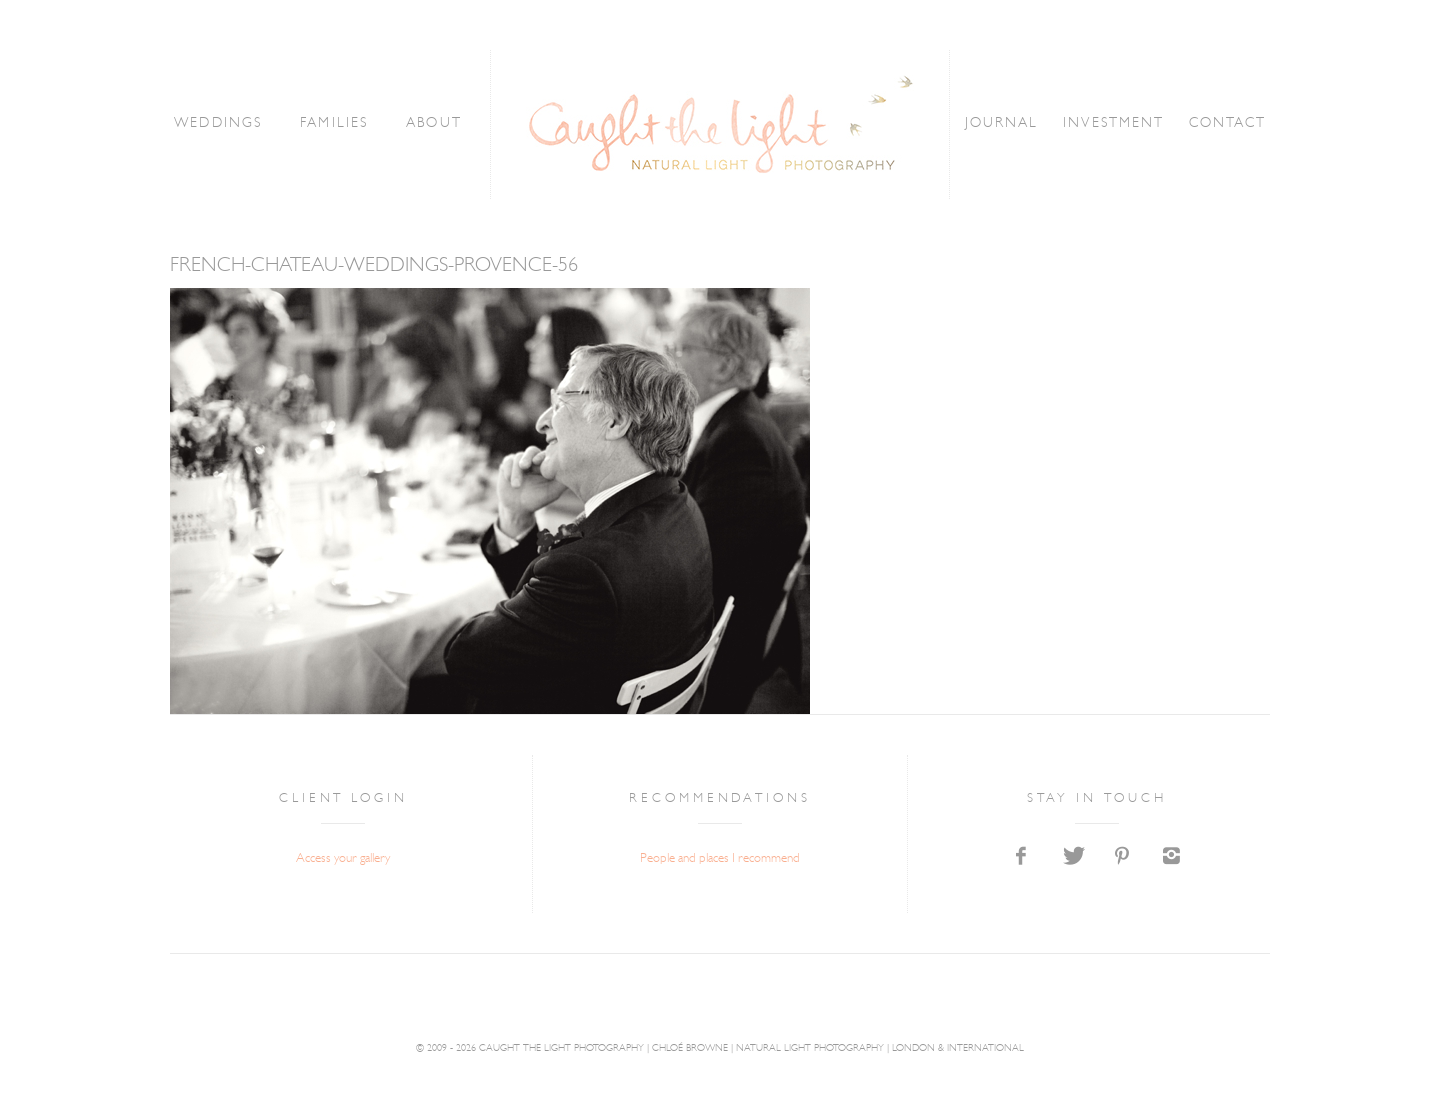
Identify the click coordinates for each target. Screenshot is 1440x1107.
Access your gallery (343, 858)
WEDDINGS (218, 123)
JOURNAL (1002, 123)
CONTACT (1227, 123)
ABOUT (434, 123)
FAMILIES (334, 123)
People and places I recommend (720, 858)
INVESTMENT (1113, 123)
